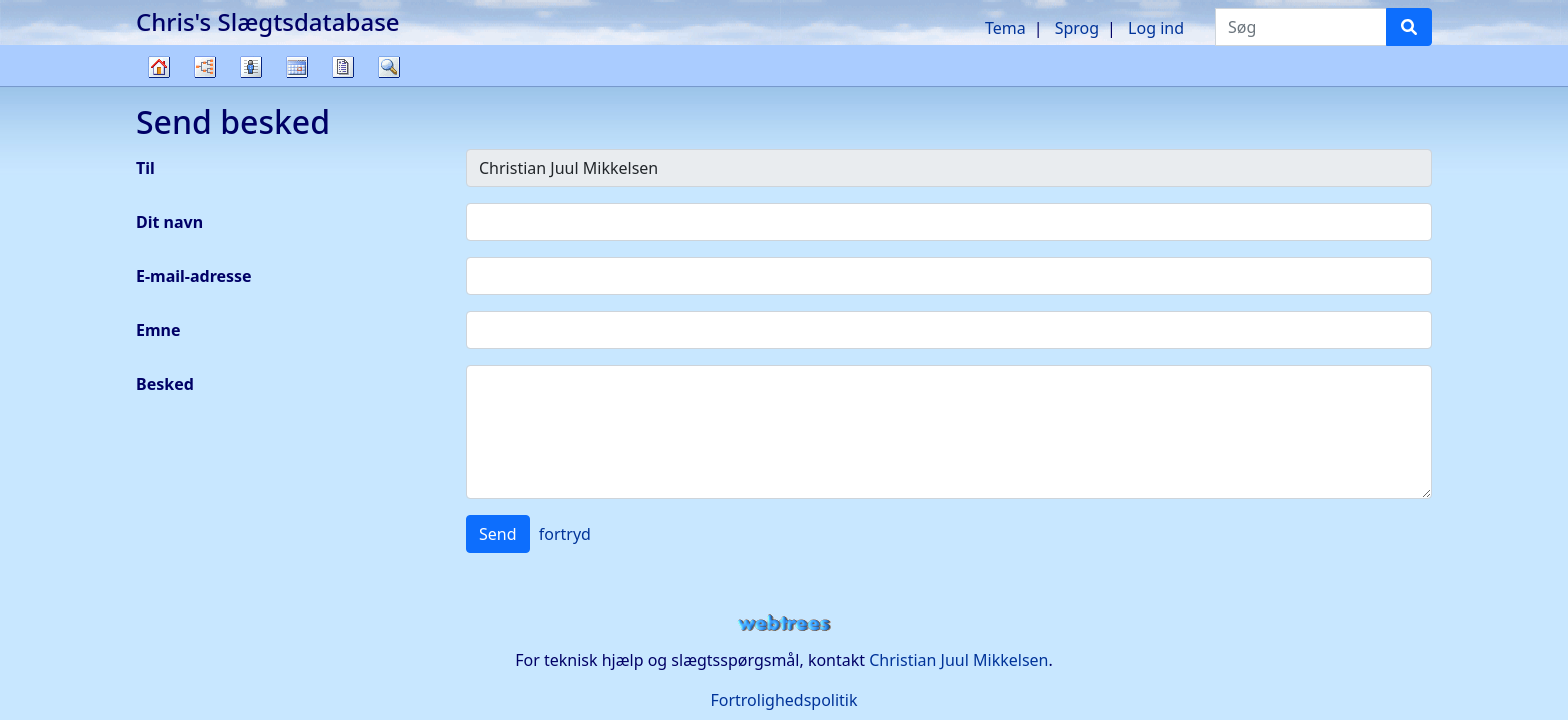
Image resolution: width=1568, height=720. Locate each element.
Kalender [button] (297, 67)
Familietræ (159, 85)
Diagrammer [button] (205, 67)
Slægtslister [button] (251, 67)
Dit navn (169, 222)
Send (498, 534)
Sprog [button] (1077, 28)
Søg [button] (389, 67)
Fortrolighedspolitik (783, 700)
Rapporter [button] (343, 67)
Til (145, 168)
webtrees (784, 623)
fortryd (565, 534)
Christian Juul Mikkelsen (958, 660)
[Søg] (1409, 27)
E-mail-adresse (194, 276)
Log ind (1156, 28)
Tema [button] (1005, 28)
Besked (165, 384)
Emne (158, 330)
